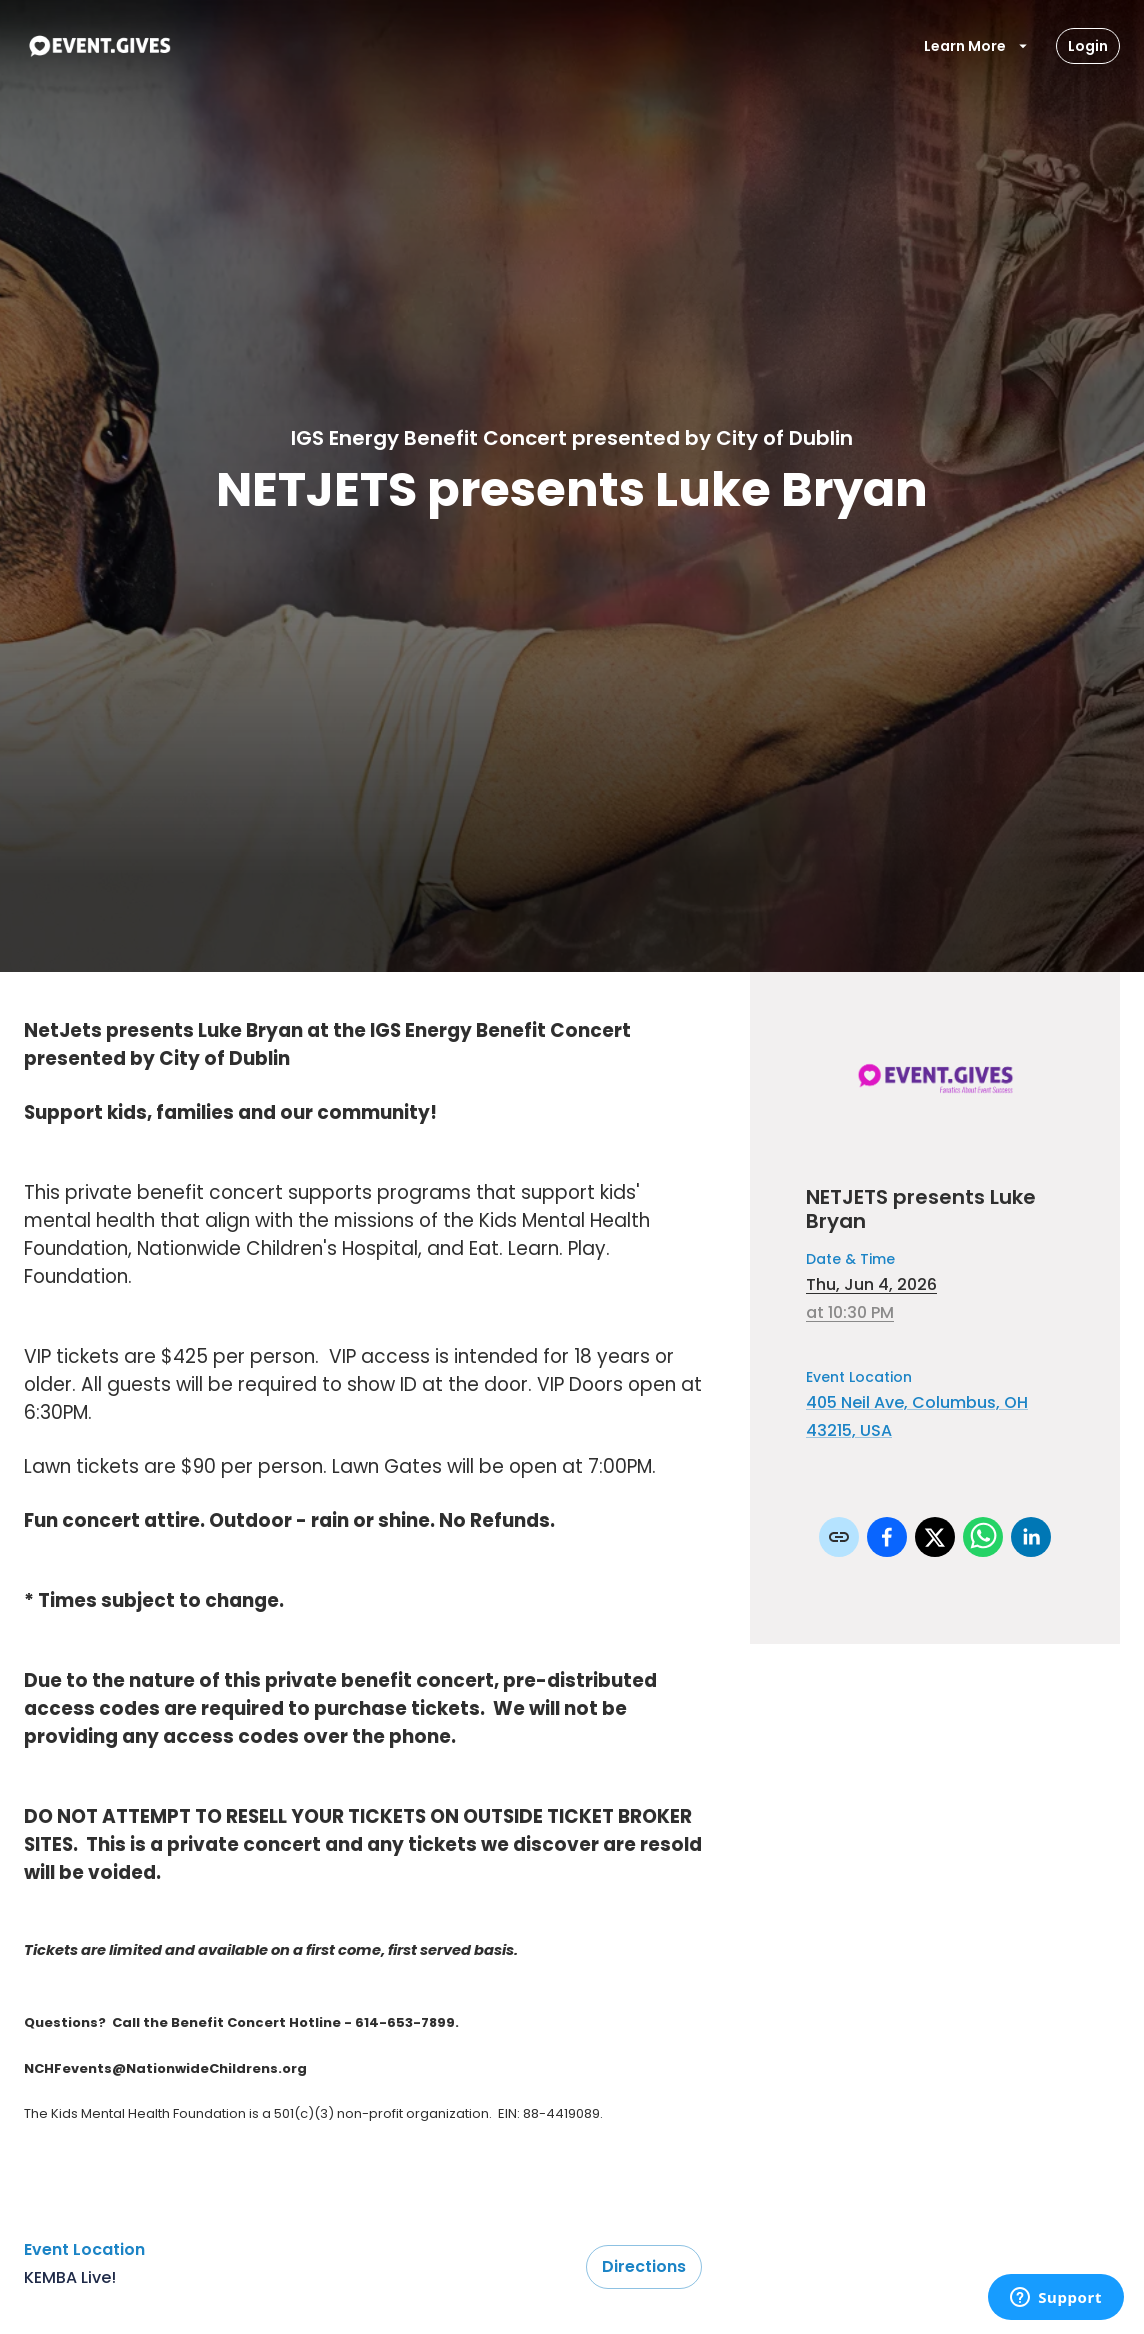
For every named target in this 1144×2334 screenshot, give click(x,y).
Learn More (977, 46)
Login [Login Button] (1088, 46)
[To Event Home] (99, 46)
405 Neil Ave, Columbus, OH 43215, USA (917, 1416)
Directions (644, 2267)
